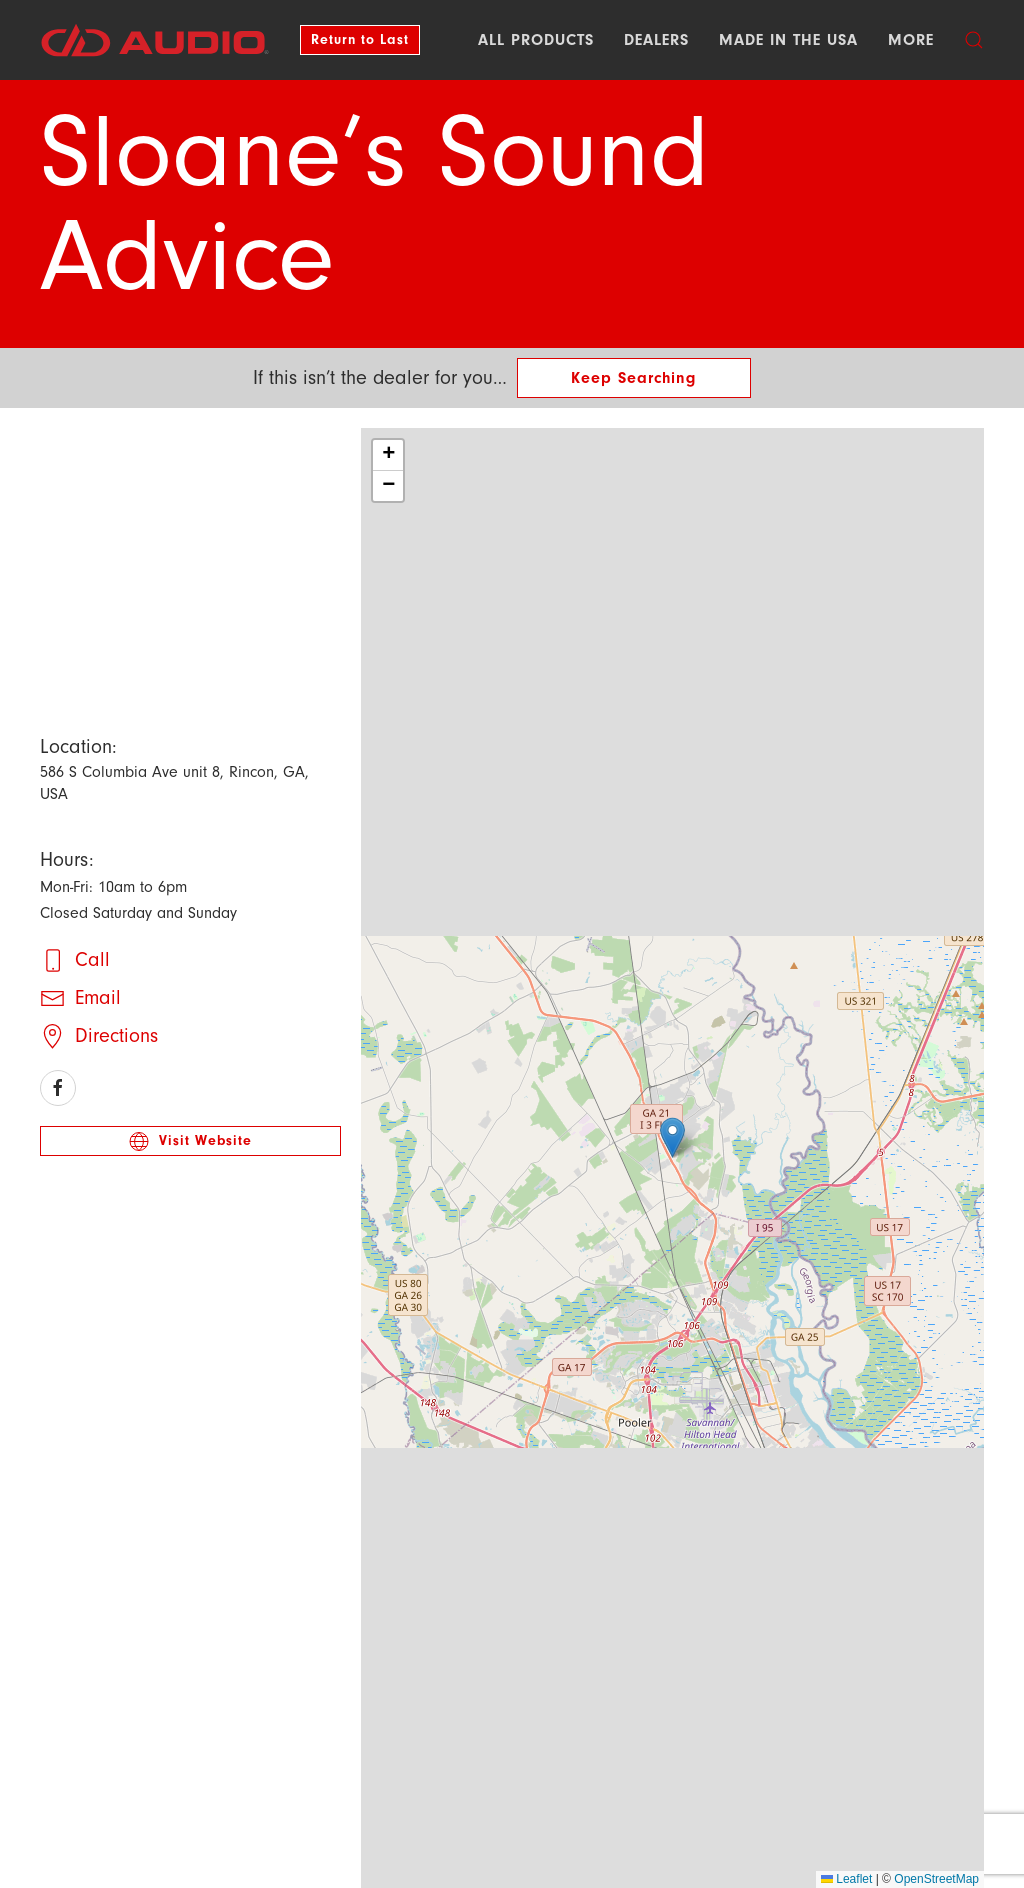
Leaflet (846, 1879)
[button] (974, 40)
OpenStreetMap (936, 1879)
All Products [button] (536, 40)
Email (98, 996)
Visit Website (190, 1140)
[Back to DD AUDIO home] (155, 40)
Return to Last (360, 39)
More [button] (911, 40)
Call (92, 958)
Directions (116, 1034)
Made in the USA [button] (788, 40)
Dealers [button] (656, 40)
